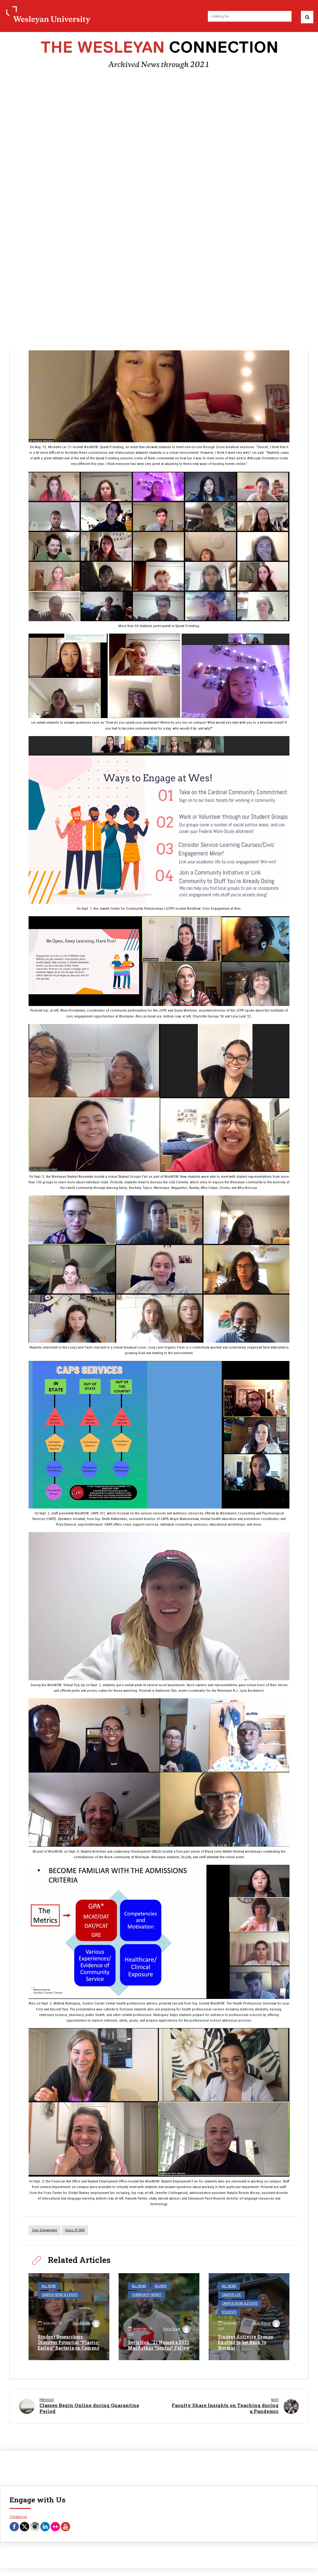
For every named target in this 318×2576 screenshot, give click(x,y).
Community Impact (146, 2295)
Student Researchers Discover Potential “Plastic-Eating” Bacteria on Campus (69, 2342)
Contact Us (18, 2516)
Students (229, 2312)
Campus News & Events (60, 2295)
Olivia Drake (86, 2324)
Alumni (160, 2286)
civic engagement (44, 2230)
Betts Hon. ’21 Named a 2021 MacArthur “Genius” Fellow (159, 2345)
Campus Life (231, 2295)
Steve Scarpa (266, 2324)
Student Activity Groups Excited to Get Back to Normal (245, 2342)
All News (49, 2286)
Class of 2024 (74, 2230)
